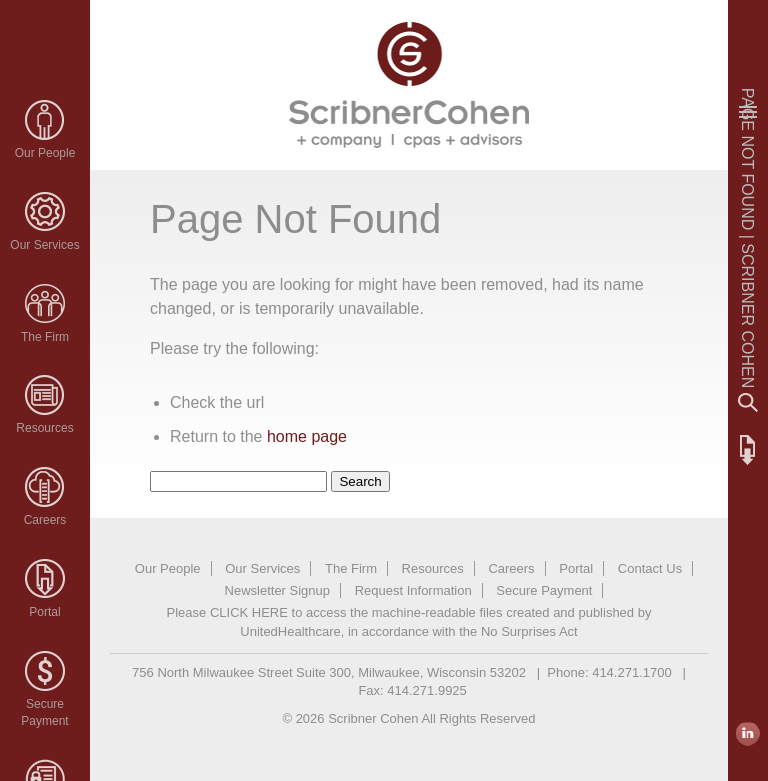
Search (748, 403)
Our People (45, 153)
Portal (44, 612)
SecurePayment (44, 712)
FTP (748, 450)
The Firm (45, 337)
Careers (45, 520)
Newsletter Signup (278, 590)
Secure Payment (544, 590)
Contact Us (650, 568)
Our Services (44, 245)
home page (307, 436)
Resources (44, 428)
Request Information (413, 590)
